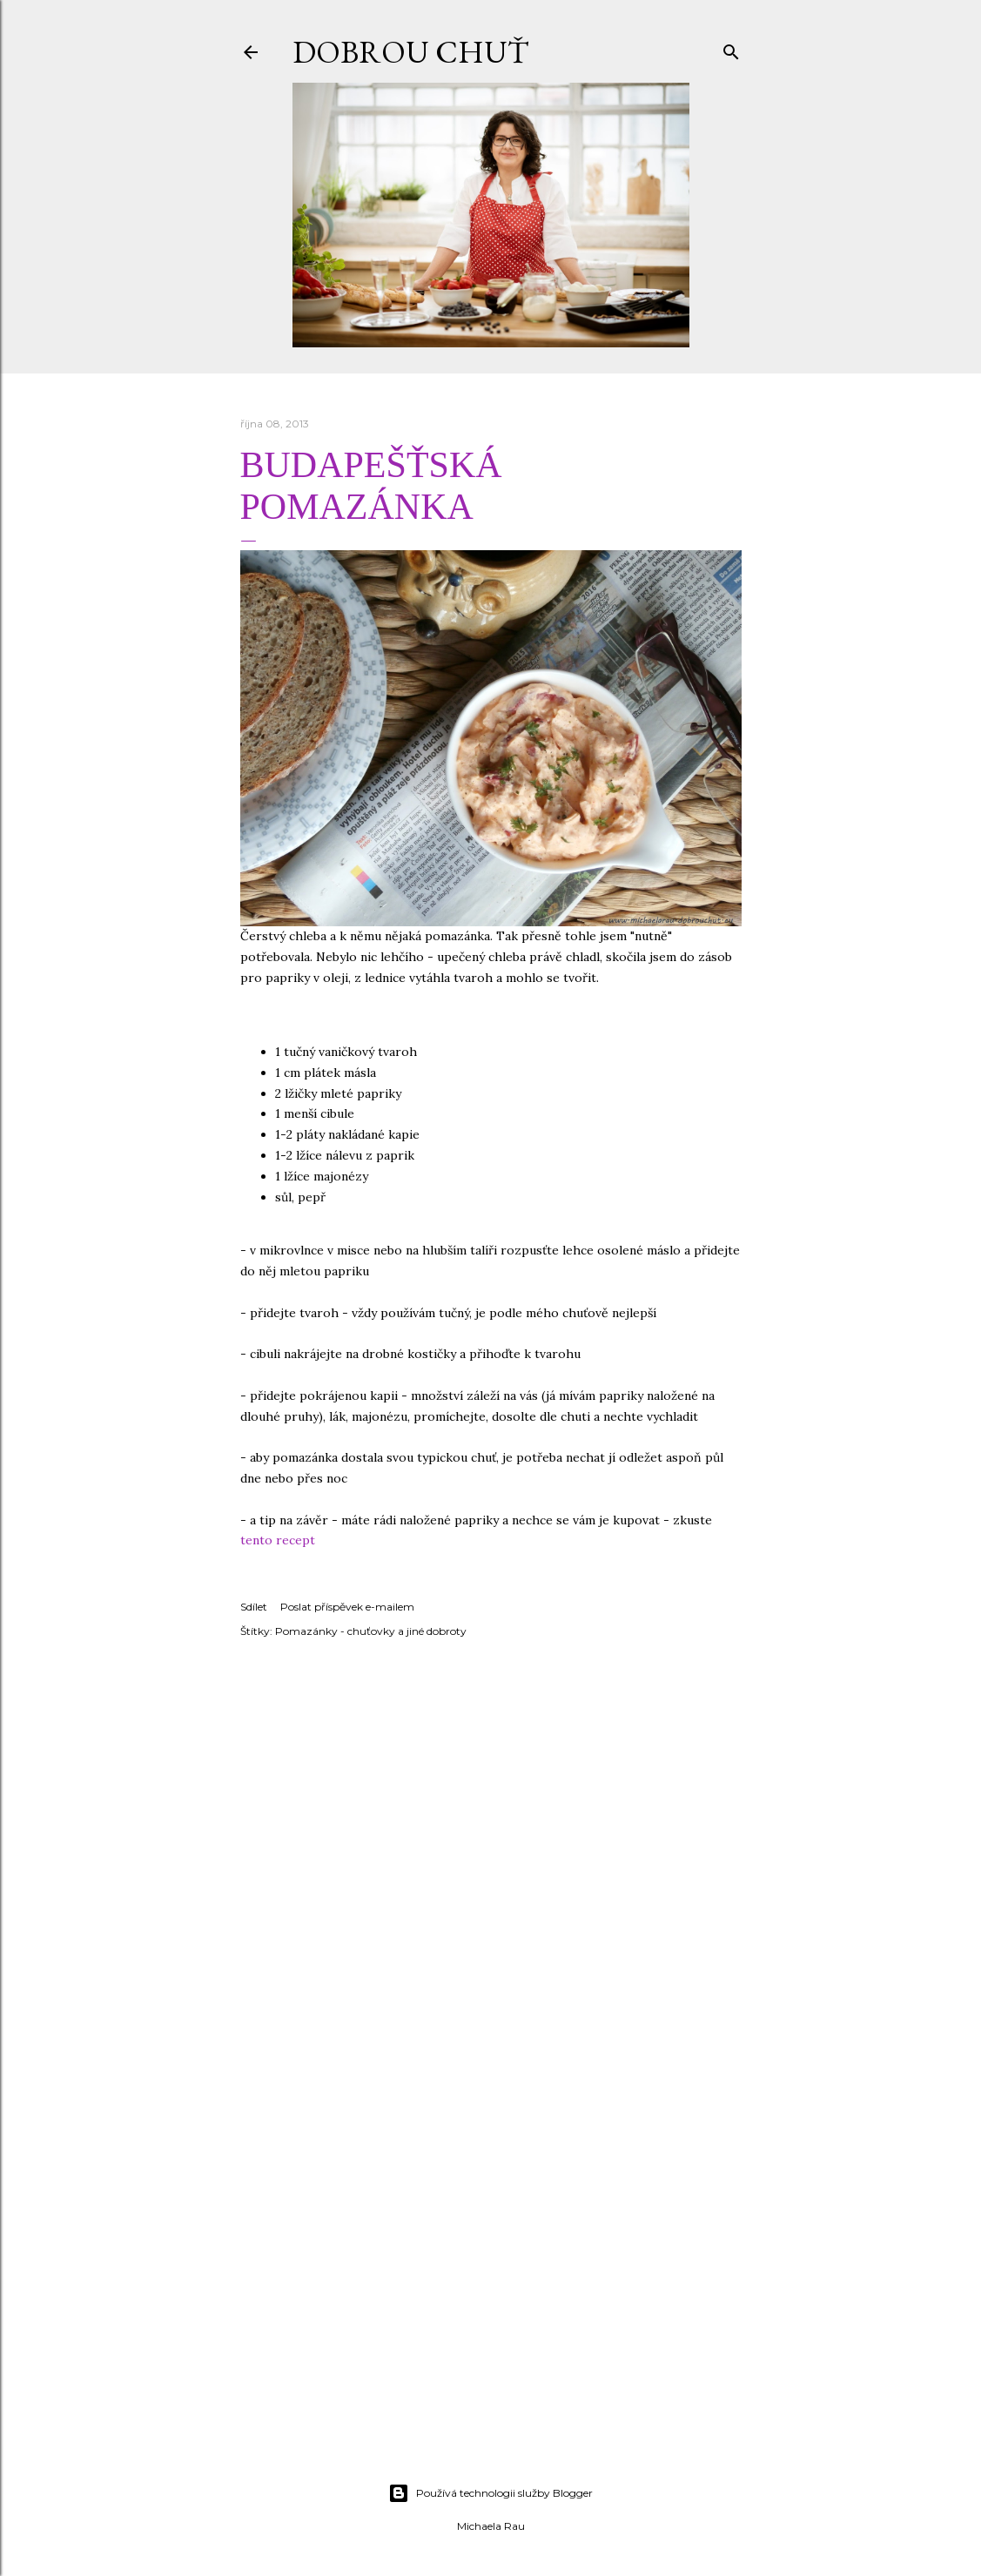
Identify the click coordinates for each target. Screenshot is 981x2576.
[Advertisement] (490, 2317)
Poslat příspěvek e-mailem (347, 1606)
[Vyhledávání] (731, 48)
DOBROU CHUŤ (410, 51)
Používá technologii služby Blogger (490, 2493)
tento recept (277, 1540)
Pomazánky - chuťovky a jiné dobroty (371, 1631)
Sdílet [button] (253, 1606)
